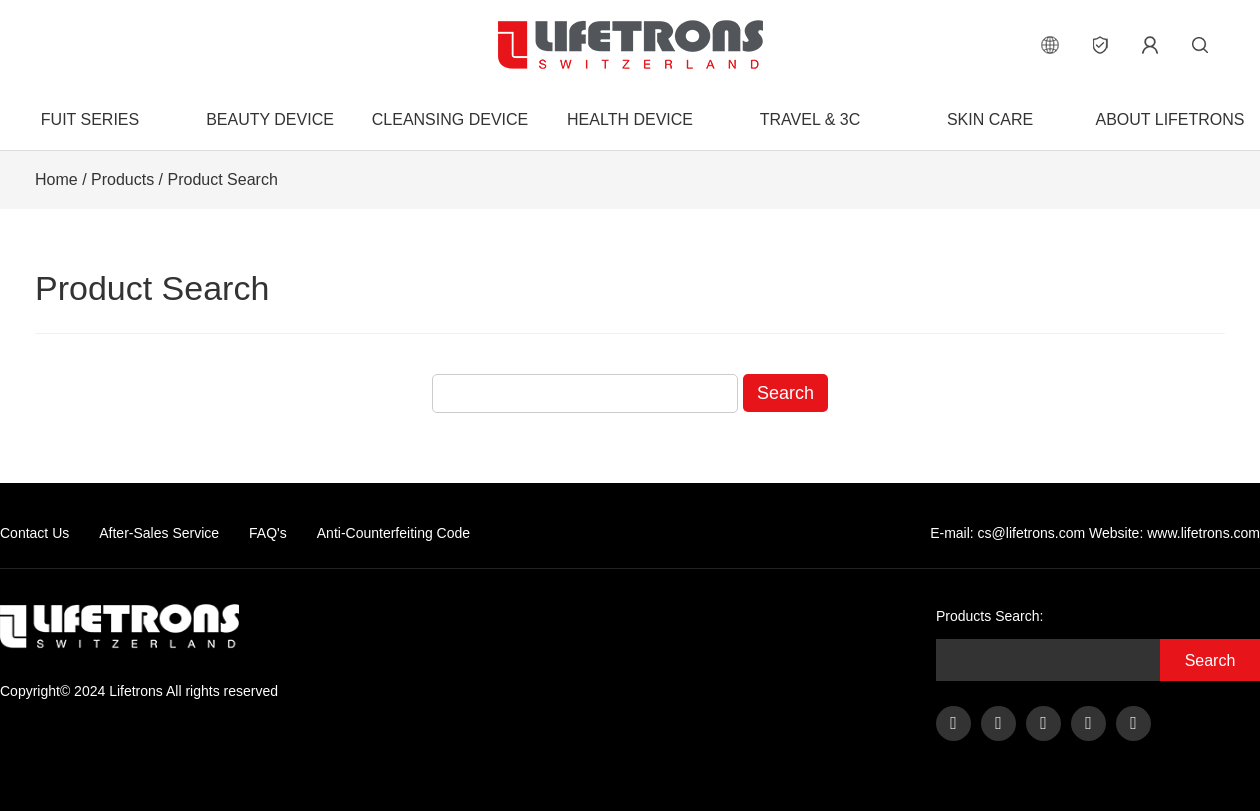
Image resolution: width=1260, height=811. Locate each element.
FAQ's (268, 533)
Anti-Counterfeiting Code (393, 533)
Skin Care (990, 119)
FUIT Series (90, 119)
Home (56, 179)
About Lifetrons (1169, 119)
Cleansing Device (450, 119)
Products (122, 179)
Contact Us (34, 533)
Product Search (223, 179)
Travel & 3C (810, 119)
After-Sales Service (159, 533)
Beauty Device (270, 119)
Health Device (630, 119)
